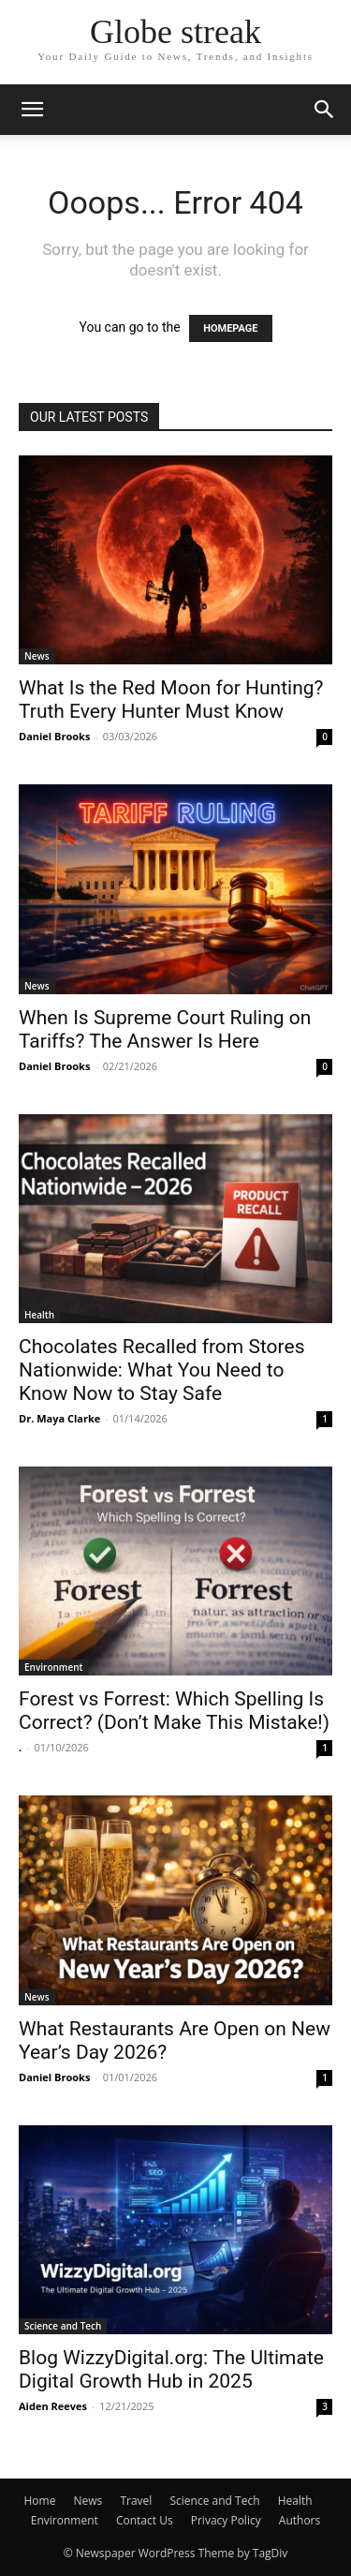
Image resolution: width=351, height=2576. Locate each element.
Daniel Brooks (54, 736)
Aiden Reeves (53, 2406)
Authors (299, 2520)
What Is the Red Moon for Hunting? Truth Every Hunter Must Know (171, 699)
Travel (136, 2501)
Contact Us (144, 2520)
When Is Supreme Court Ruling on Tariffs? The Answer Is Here (165, 1029)
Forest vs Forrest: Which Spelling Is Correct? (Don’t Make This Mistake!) (174, 1711)
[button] (32, 109)
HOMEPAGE (230, 328)
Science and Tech (62, 2325)
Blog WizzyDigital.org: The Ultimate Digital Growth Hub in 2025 (171, 2369)
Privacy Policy (226, 2520)
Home (39, 2501)
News (37, 656)
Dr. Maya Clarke (59, 1418)
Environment (53, 1667)
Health (39, 1314)
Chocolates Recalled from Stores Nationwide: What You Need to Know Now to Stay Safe (161, 1370)
